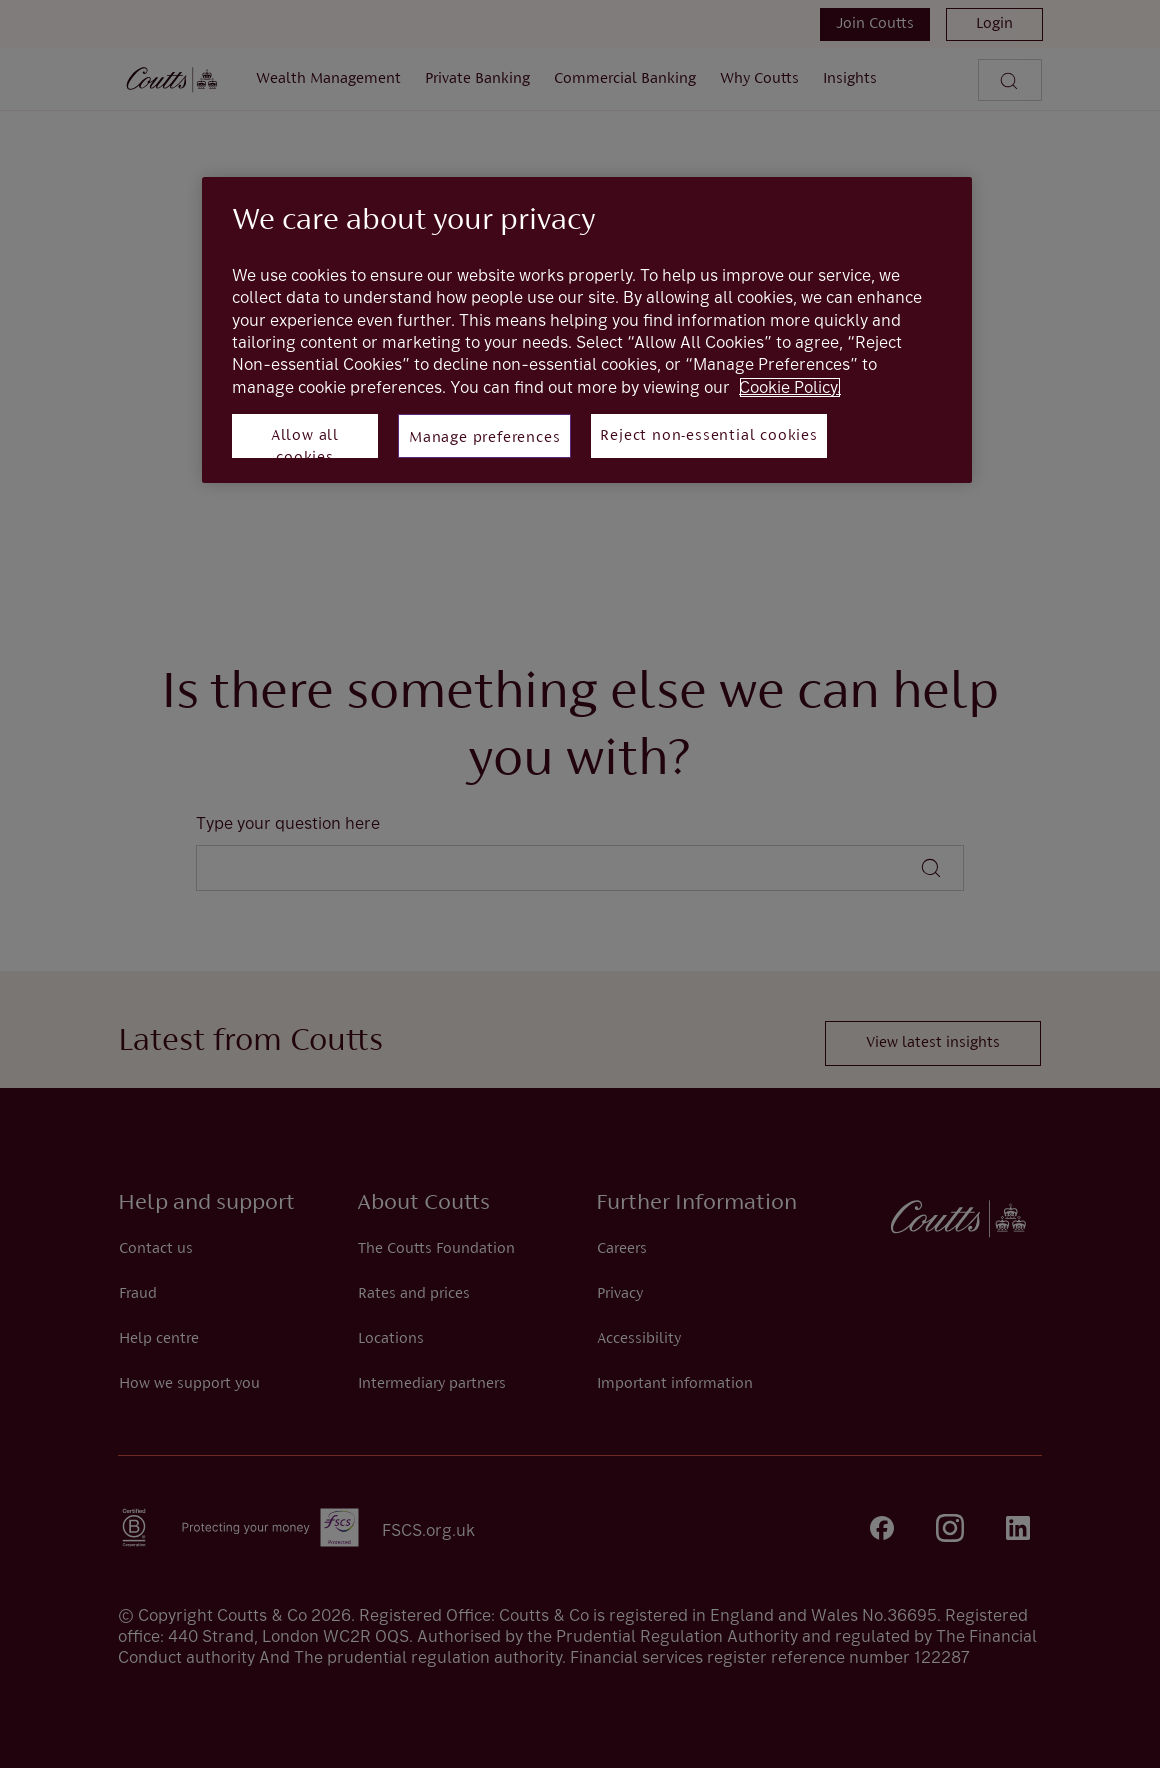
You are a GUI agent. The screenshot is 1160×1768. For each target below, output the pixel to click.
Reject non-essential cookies (708, 436)
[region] (587, 330)
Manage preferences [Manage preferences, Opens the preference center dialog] (484, 438)
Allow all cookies (305, 443)
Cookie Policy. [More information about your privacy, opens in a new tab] (790, 387)
